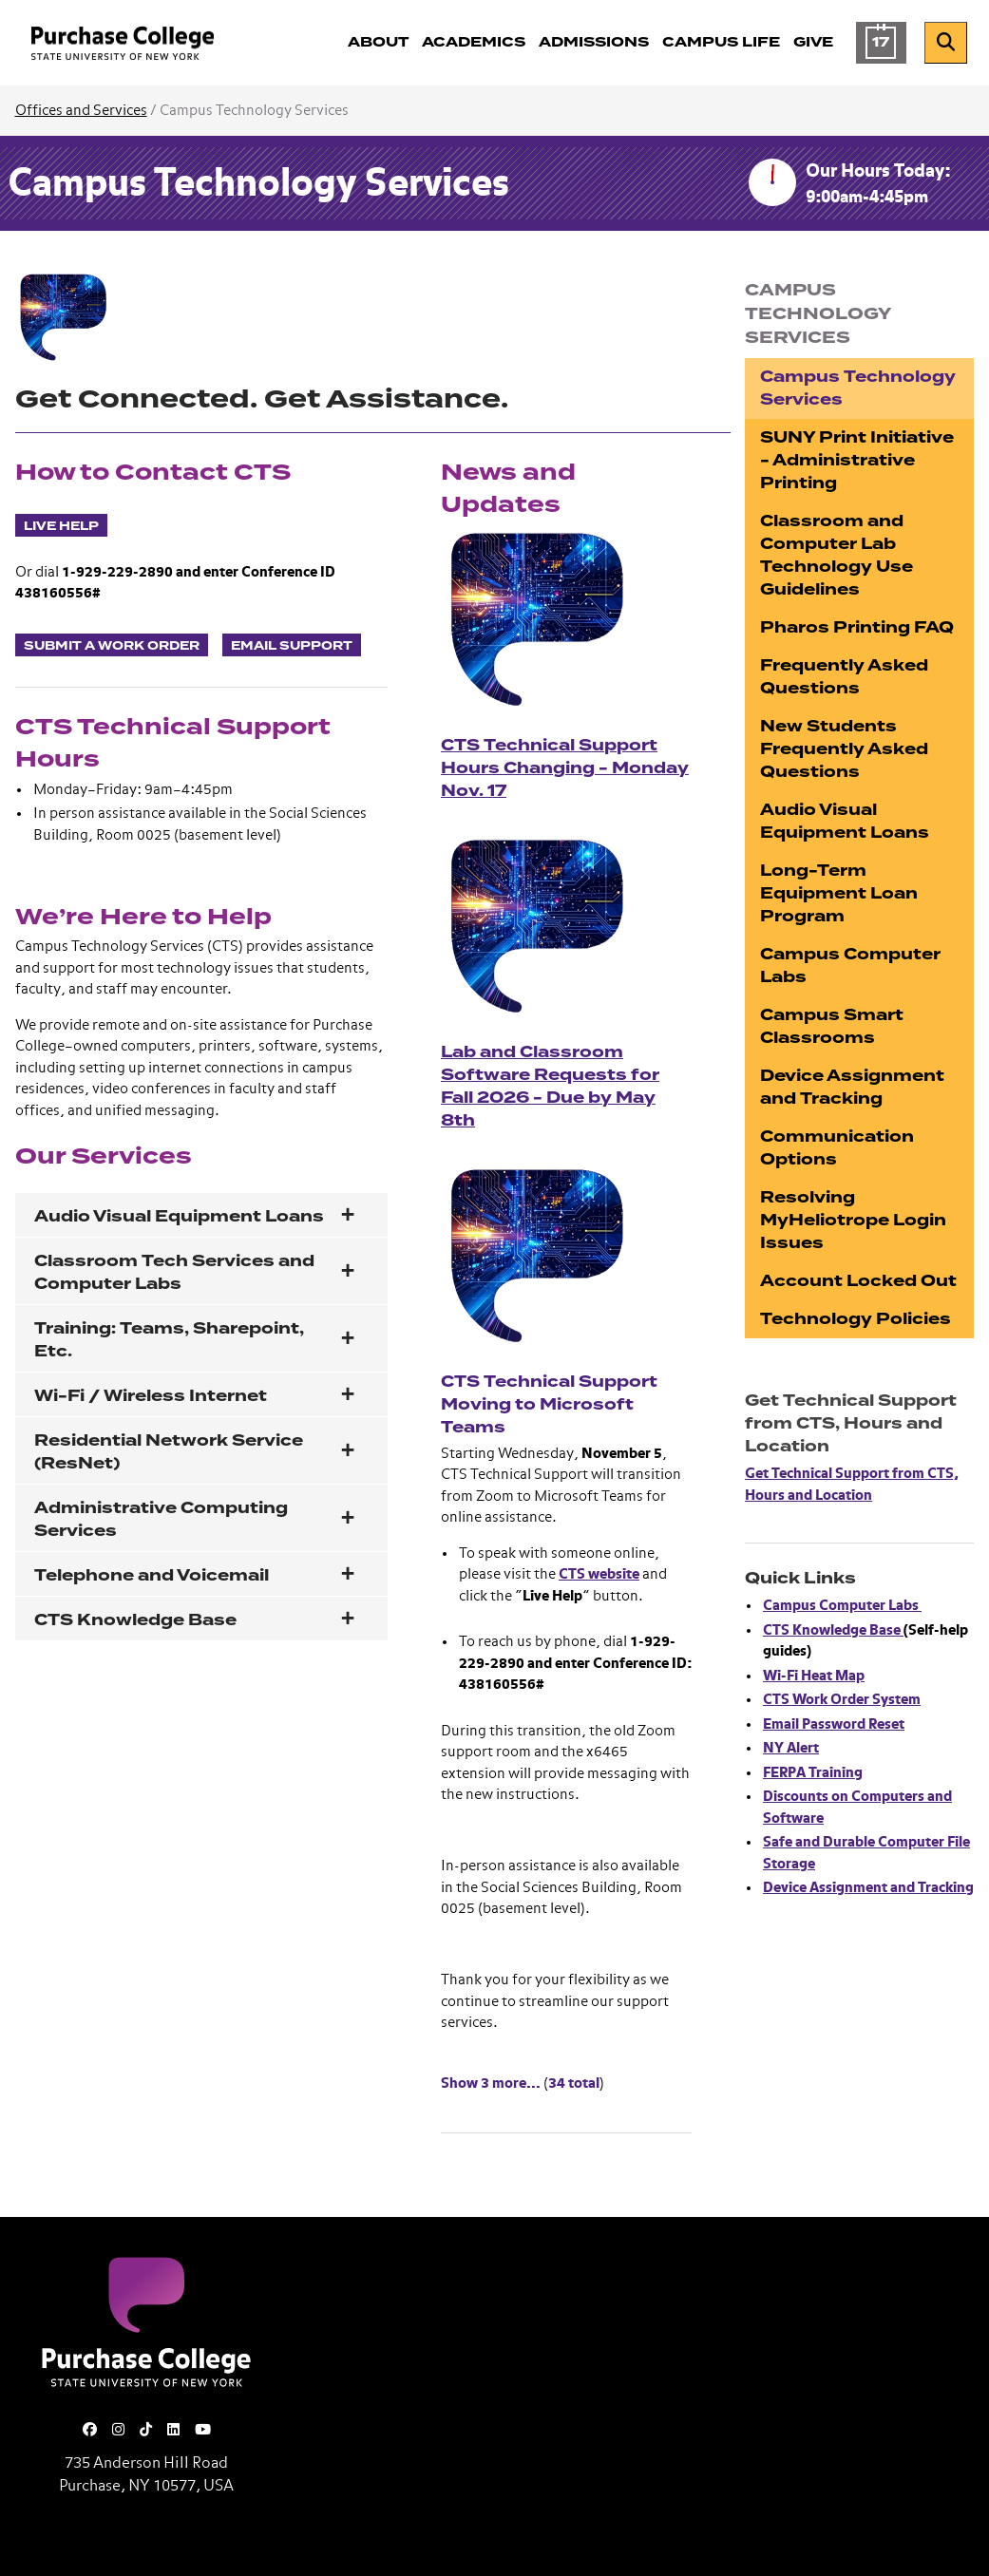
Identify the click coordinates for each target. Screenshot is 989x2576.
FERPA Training (813, 1773)
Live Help (61, 526)
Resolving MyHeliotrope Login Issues (853, 1220)
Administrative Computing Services (161, 1519)
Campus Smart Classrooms (831, 1026)
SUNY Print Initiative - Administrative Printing (857, 460)
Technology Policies (855, 1319)
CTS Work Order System (842, 1700)
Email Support (291, 645)
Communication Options (837, 1148)
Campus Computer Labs (850, 965)
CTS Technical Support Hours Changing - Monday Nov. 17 (565, 768)
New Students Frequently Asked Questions (844, 749)
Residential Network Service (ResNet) (168, 1452)
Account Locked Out (858, 1281)
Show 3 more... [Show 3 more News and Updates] (491, 2083)
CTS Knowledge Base (135, 1620)
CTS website (599, 1574)
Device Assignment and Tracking (852, 1087)
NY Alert (791, 1748)
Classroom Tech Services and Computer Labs (174, 1272)
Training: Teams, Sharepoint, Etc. (169, 1339)
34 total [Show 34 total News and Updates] (573, 2083)
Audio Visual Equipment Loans (179, 1216)
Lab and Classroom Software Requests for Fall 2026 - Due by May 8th (550, 1086)
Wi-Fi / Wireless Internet (150, 1396)
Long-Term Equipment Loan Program (839, 893)
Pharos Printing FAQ (857, 627)
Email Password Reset (833, 1724)
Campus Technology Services (258, 185)
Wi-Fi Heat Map (814, 1676)
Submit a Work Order (112, 645)
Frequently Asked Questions (844, 676)
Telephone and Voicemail (151, 1575)
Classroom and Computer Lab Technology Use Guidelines (836, 555)
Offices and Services (81, 111)
